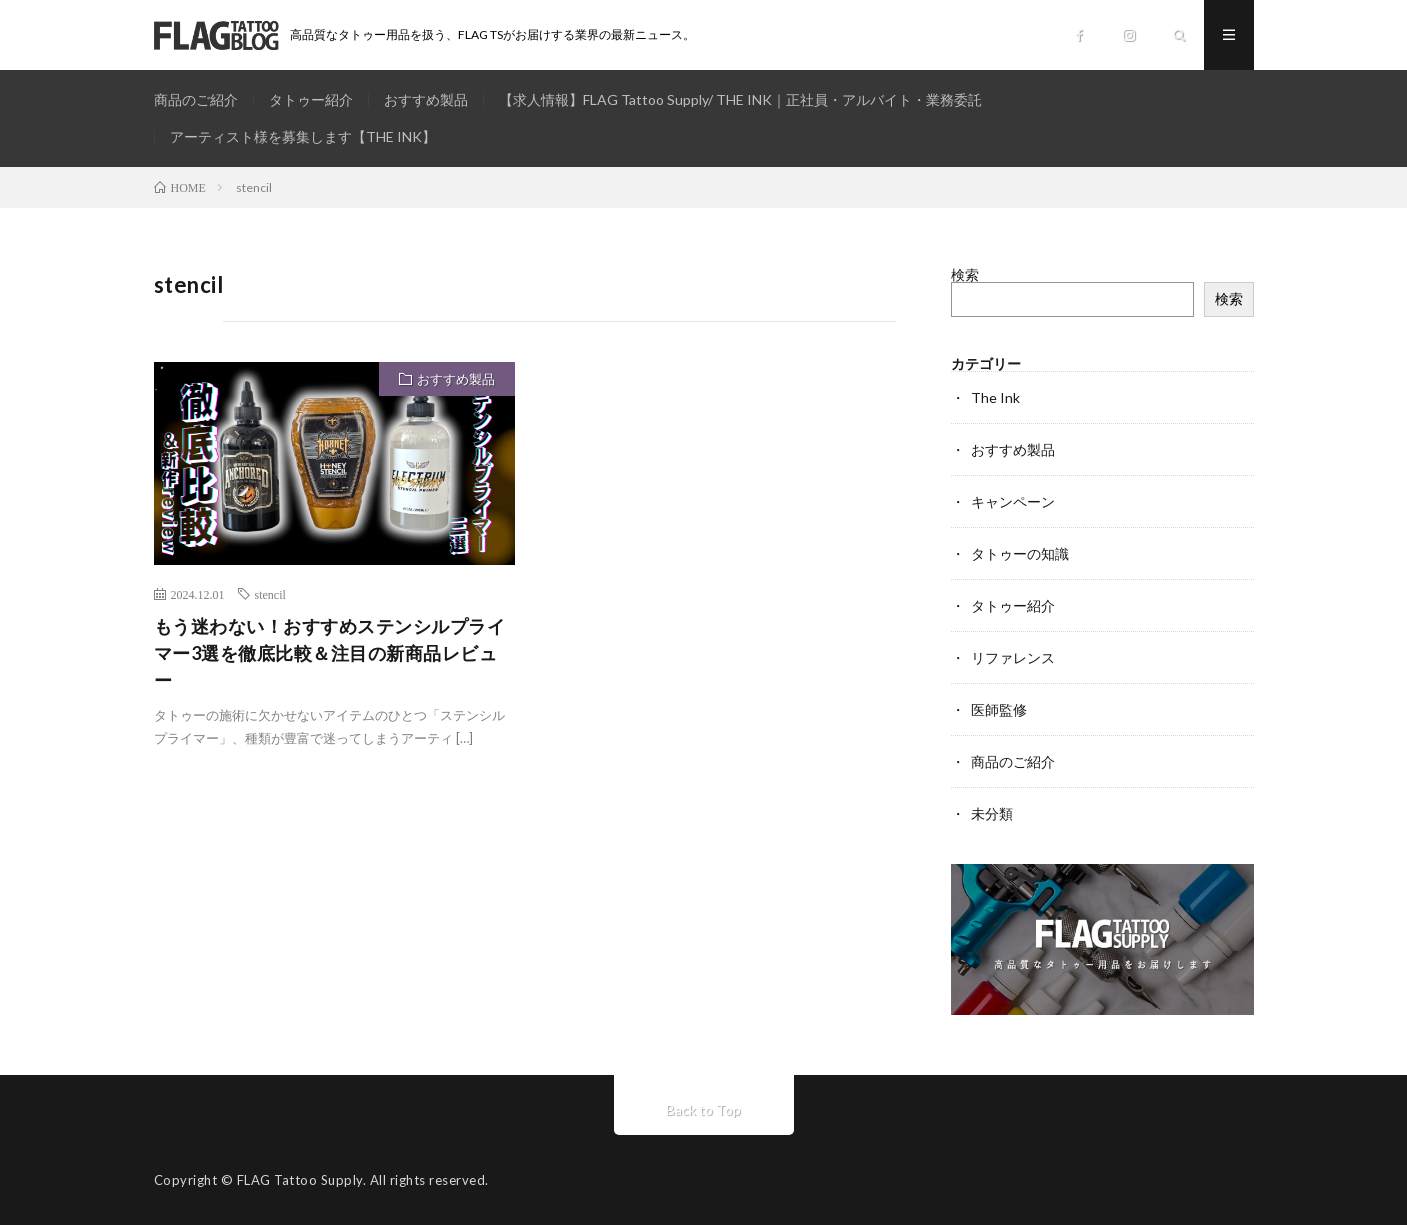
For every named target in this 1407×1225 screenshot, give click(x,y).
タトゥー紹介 (311, 99)
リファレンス (1013, 657)
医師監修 (999, 709)
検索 (965, 274)
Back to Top (703, 1109)
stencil (270, 594)
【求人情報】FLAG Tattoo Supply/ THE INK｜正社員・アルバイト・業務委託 (740, 99)
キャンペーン (1013, 501)
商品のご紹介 (196, 99)
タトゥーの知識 (1020, 553)
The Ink (995, 397)
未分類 (992, 813)
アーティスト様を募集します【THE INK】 (303, 136)
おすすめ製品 (426, 99)
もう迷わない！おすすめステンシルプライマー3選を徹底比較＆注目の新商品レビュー (330, 653)
